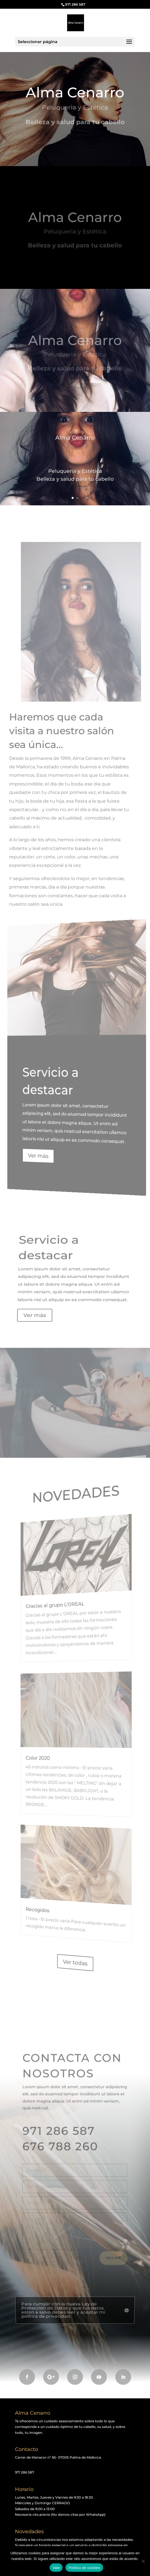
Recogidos (47, 1904)
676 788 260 (62, 2148)
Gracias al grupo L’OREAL (60, 1607)
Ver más (47, 1152)
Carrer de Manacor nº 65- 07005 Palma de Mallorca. (58, 2457)
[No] (143, 2561)
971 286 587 (75, 4)
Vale (56, 2568)
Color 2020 (47, 1757)
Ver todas (75, 1963)
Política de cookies (84, 2568)
